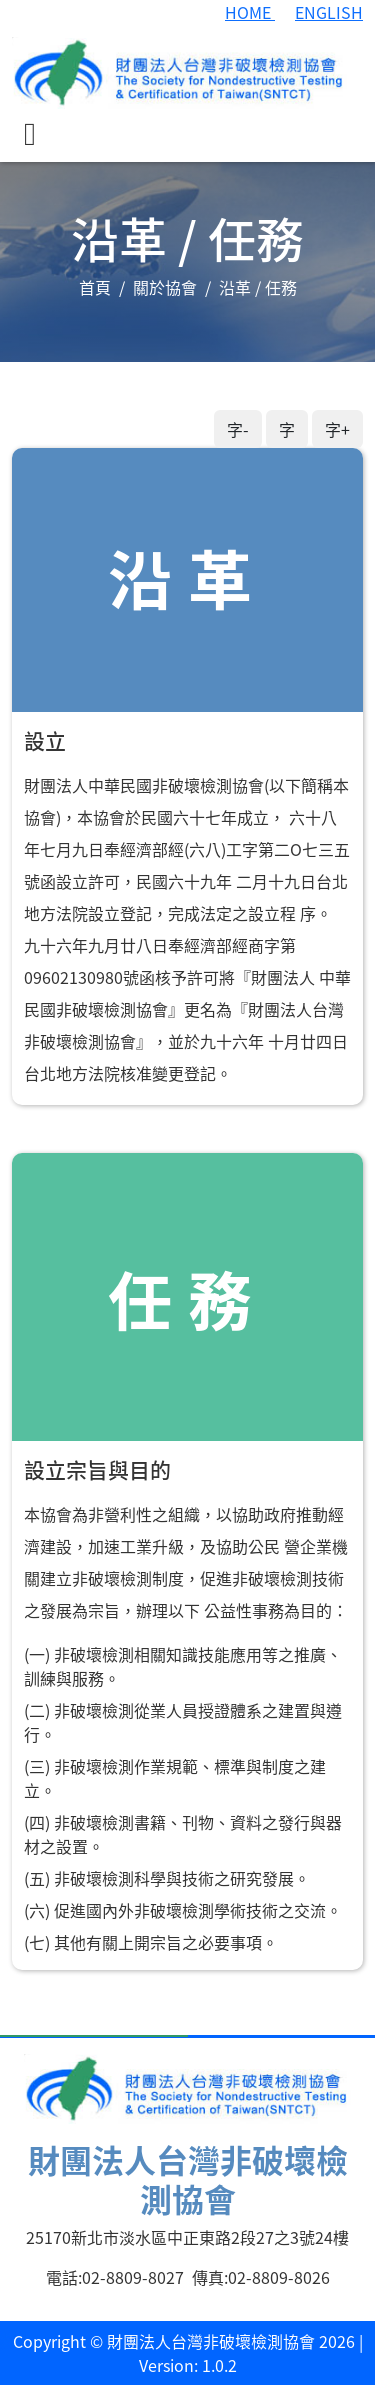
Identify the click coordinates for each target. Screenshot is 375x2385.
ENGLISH (329, 12)
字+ (337, 429)
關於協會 (165, 287)
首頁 (95, 287)
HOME (250, 12)
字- (238, 429)
